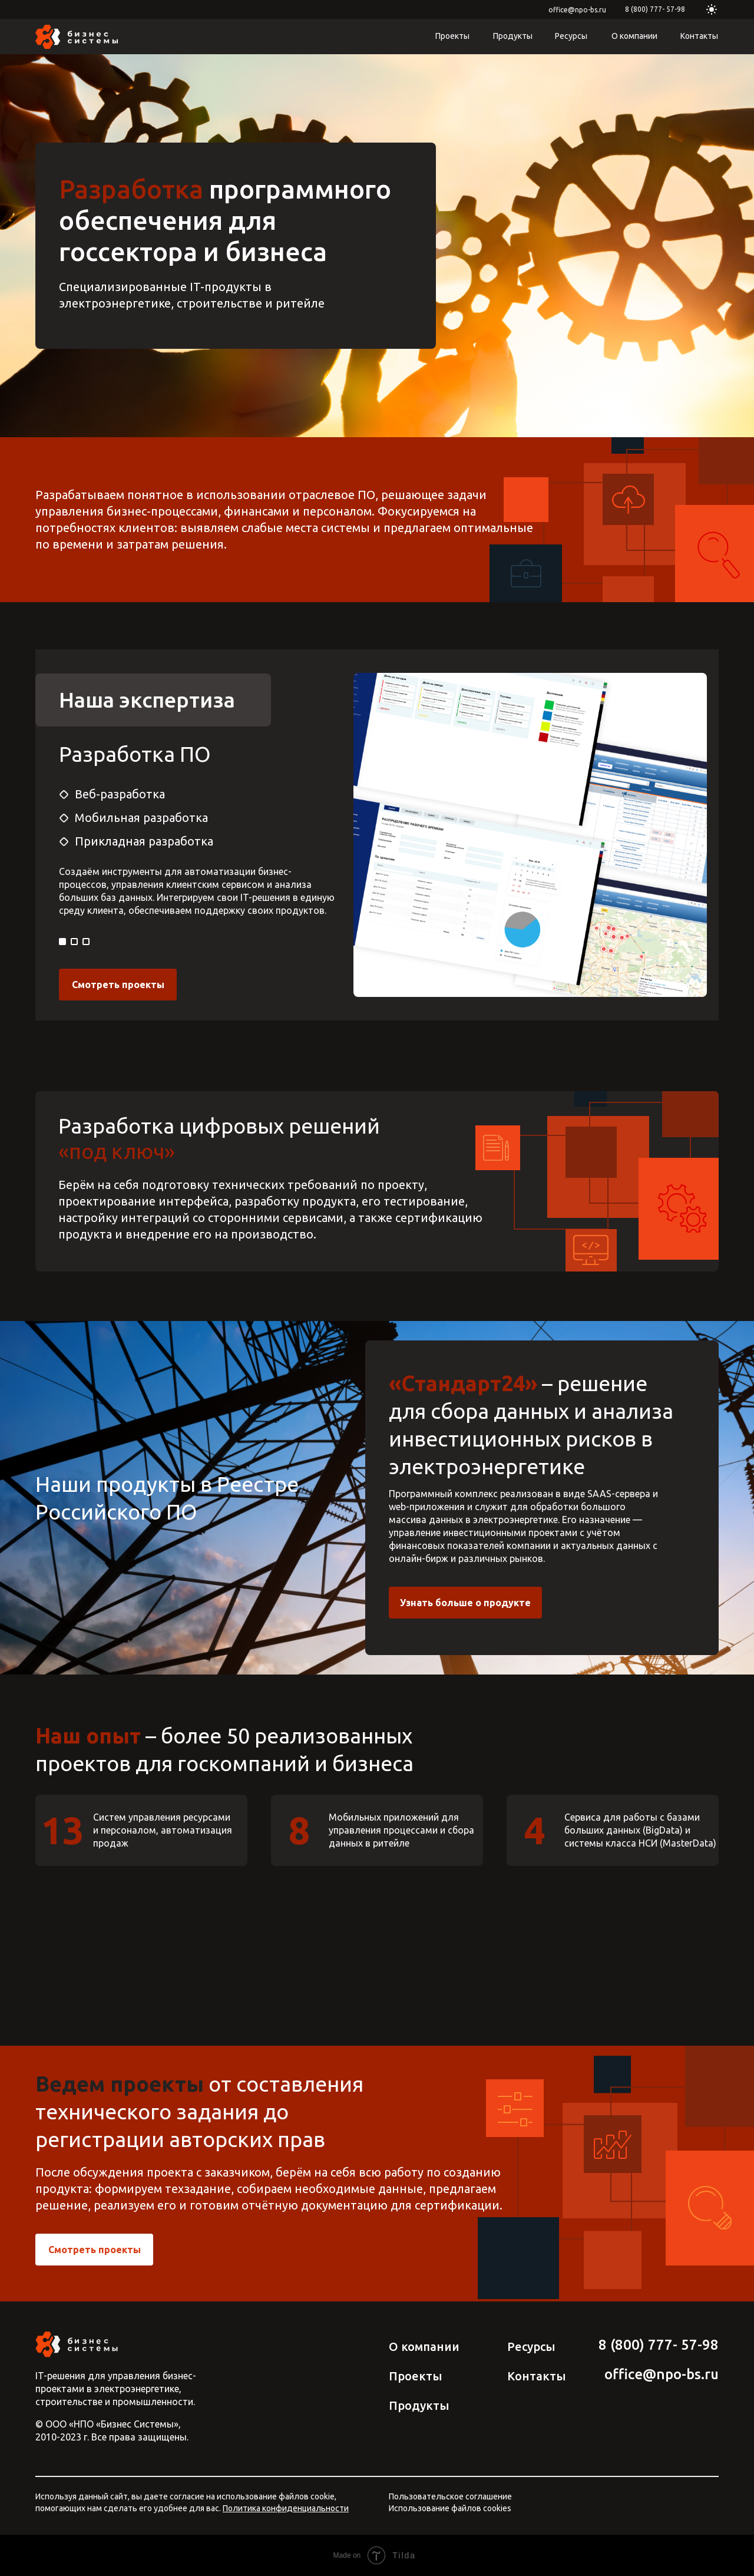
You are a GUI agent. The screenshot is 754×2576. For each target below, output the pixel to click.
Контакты (699, 36)
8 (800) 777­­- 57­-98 (655, 9)
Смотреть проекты (118, 984)
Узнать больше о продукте (465, 1602)
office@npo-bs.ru (577, 10)
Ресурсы (571, 36)
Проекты (452, 36)
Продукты (513, 36)
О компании (634, 36)
